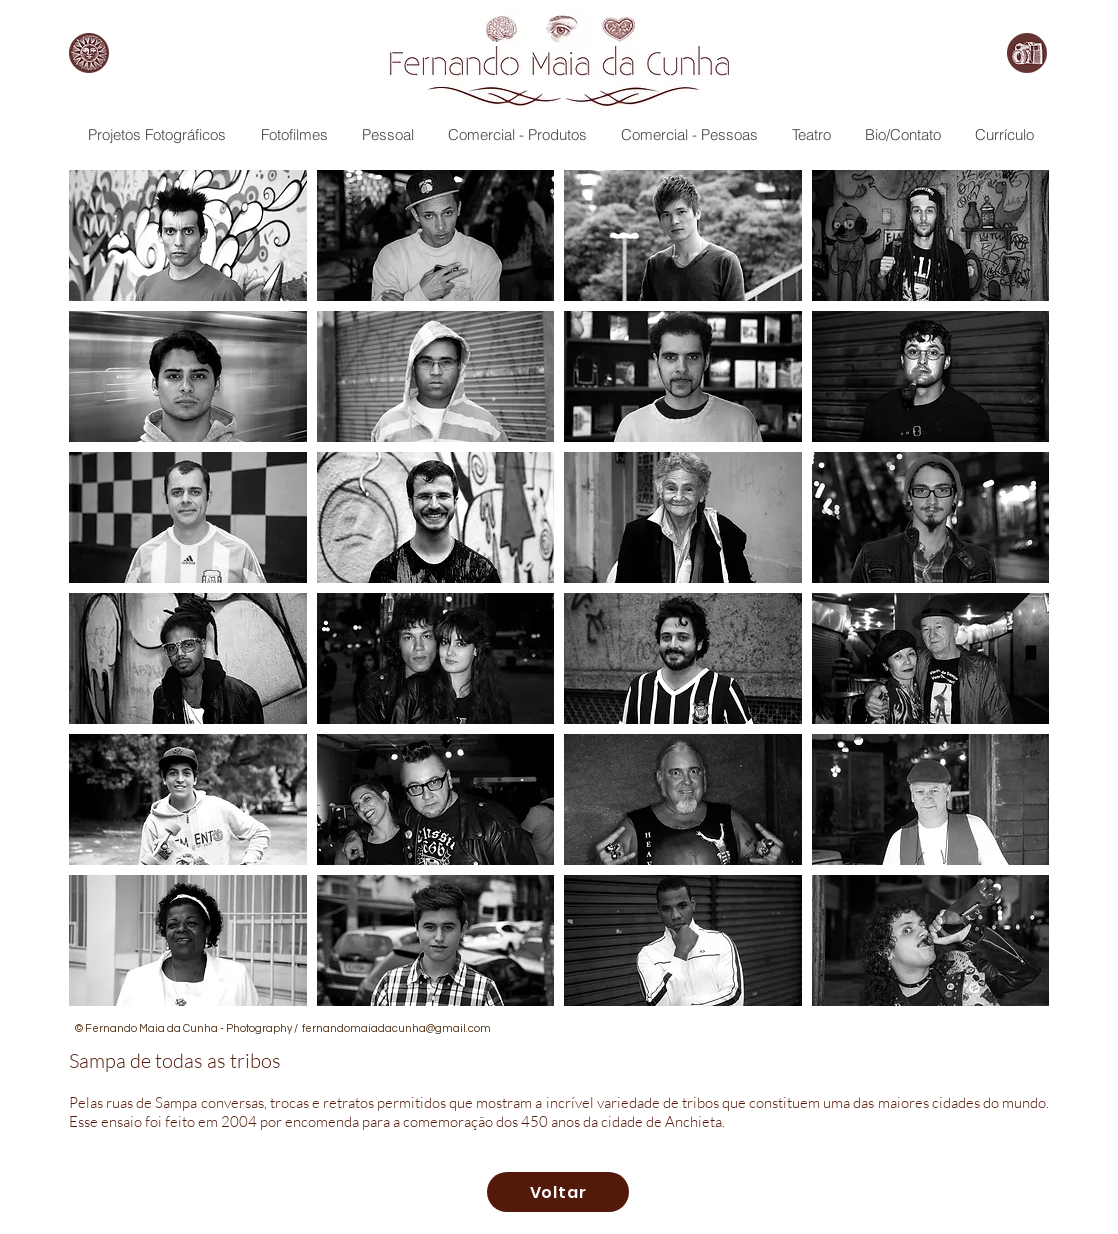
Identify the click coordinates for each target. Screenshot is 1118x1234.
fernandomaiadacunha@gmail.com (396, 1028)
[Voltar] (558, 1192)
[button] (188, 235)
